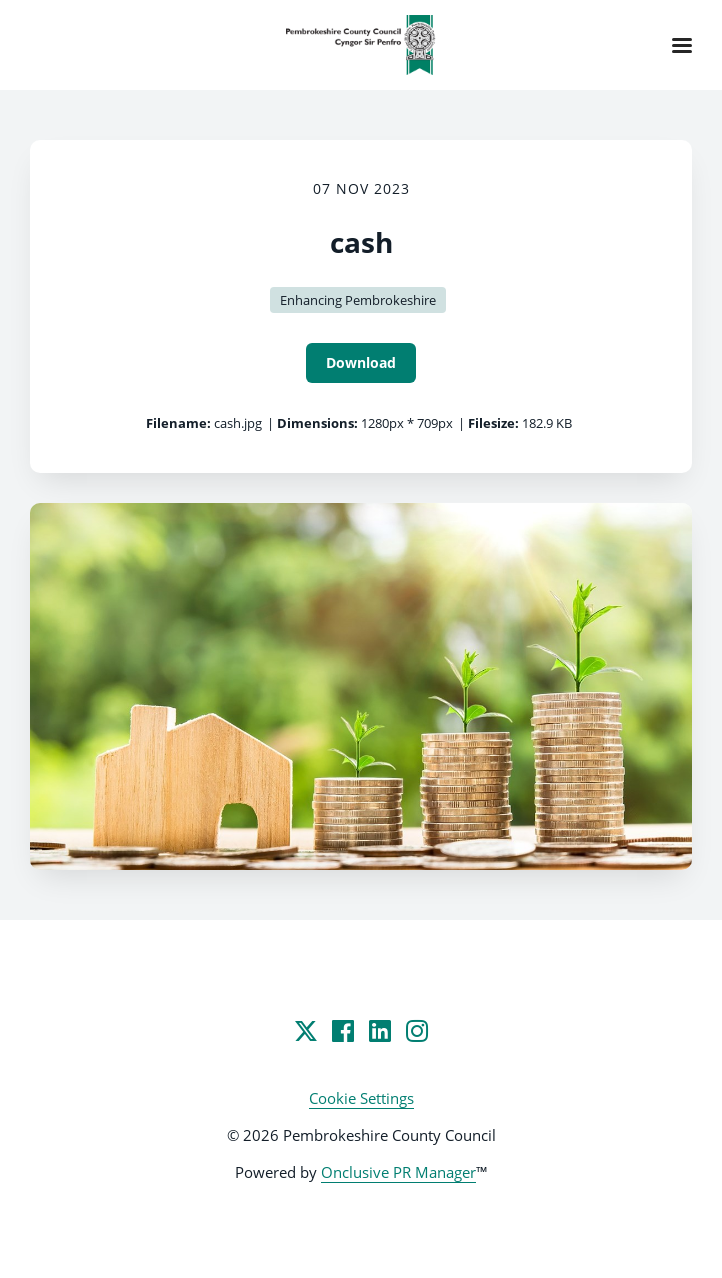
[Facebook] (343, 1031)
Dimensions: (317, 423)
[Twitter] (306, 1031)
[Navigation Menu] (682, 45)
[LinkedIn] (380, 1031)
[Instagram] (417, 1031)
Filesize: (493, 423)
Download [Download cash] (361, 362)
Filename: (178, 423)
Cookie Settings (361, 1098)
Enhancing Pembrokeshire (358, 300)
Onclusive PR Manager (398, 1172)
